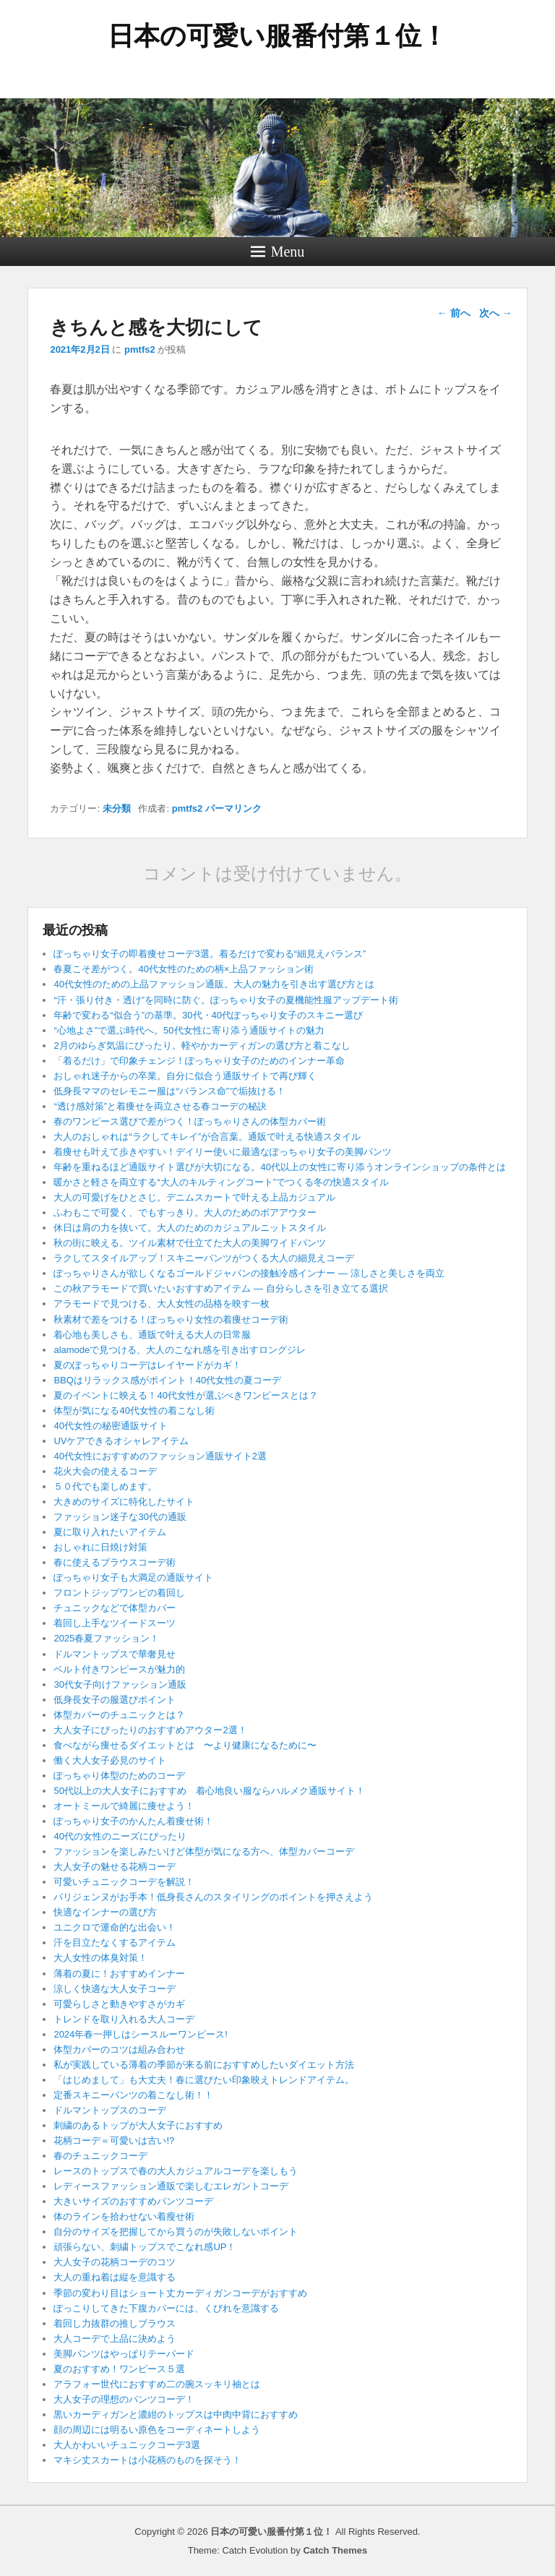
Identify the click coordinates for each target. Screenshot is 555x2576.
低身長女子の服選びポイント (114, 1699)
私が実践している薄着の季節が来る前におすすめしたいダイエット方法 (203, 2064)
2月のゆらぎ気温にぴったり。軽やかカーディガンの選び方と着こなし (201, 1045)
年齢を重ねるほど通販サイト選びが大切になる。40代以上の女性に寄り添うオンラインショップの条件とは (279, 1167)
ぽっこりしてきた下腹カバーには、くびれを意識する (166, 2308)
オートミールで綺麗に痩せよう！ (123, 1805)
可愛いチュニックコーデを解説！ (123, 1881)
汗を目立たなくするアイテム (114, 1942)
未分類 (117, 808)
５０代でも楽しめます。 (105, 1486)
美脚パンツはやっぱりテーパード (123, 2353)
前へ (453, 313)
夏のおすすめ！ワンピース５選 (123, 2369)
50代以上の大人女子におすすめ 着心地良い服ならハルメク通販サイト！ (208, 1790)
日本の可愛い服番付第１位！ (277, 36)
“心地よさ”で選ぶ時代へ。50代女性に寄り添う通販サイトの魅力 (188, 1030)
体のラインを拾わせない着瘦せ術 (123, 2216)
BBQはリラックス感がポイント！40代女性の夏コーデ (167, 1380)
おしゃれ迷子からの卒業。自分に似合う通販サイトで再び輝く (185, 1075)
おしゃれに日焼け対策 (100, 1547)
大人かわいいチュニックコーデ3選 (126, 2444)
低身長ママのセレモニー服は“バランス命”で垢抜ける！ (169, 1091)
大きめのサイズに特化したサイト (123, 1501)
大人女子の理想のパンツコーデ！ (123, 2399)
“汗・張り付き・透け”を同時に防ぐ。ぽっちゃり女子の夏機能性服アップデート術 (225, 1000)
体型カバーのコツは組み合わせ (119, 2049)
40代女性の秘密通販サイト (110, 1425)
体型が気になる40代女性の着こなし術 (133, 1410)
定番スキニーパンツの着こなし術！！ (133, 2095)
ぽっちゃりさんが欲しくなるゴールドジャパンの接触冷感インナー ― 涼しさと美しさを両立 (248, 1273)
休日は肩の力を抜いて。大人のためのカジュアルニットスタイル (189, 1227)
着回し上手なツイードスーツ (114, 1623)
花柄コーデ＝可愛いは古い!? (113, 2140)
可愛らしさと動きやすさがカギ (119, 2003)
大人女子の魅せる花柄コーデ (114, 1866)
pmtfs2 (139, 349)
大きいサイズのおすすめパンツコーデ (133, 2201)
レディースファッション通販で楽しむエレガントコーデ (170, 2186)
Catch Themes (335, 2550)
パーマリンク (233, 808)
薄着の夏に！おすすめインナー (119, 1973)
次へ (495, 313)
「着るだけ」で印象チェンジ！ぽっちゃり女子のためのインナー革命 (199, 1060)
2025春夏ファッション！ (106, 1638)
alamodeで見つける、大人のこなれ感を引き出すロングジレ (179, 1349)
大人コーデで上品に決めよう (114, 2338)
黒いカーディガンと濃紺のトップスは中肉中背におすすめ (175, 2414)
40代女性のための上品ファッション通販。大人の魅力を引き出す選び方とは (213, 984)
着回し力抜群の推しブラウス (114, 2323)
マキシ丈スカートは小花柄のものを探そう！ (147, 2460)
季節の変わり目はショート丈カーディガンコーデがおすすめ (180, 2293)
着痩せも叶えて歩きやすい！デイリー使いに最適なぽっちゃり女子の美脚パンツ (222, 1151)
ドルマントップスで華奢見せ (114, 1654)
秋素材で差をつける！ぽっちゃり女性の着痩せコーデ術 (170, 1319)
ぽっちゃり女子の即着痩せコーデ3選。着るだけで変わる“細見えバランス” (209, 953)
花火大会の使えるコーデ (105, 1471)
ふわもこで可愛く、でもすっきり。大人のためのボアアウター (185, 1212)
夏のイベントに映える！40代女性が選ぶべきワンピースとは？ (185, 1395)
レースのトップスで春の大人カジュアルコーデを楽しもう (175, 2170)
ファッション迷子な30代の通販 (119, 1516)
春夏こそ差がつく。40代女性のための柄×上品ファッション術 (183, 968)
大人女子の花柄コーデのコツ (114, 2262)
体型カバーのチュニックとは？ (119, 1714)
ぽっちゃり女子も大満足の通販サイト (133, 1577)
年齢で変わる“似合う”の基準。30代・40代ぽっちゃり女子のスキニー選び (208, 1015)
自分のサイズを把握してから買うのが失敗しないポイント (175, 2231)
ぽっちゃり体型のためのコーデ (119, 1775)
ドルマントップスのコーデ (109, 2110)
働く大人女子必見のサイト (109, 1760)
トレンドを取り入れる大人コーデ (123, 2019)
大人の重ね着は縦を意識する (114, 2277)
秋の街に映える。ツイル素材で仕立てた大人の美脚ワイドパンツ (189, 1242)
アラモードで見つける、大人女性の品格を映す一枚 (161, 1303)
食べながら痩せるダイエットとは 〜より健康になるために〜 (185, 1745)
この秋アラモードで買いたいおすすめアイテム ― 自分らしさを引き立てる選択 (220, 1288)
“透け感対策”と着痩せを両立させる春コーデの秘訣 (160, 1106)
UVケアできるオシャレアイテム (121, 1440)
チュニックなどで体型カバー (114, 1607)
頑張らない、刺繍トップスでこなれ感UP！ (144, 2246)
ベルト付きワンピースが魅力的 (119, 1669)
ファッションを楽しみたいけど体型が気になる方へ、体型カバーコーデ (203, 1851)
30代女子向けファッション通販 (119, 1684)
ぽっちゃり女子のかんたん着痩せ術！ (133, 1821)
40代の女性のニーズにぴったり (119, 1836)
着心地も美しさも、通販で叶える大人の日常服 (152, 1334)
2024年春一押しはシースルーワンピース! (140, 2034)
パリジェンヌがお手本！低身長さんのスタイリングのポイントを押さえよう (213, 1897)
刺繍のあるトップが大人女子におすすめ (138, 2125)
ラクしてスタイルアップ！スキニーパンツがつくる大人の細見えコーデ (203, 1258)
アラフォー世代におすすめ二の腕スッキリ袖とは (156, 2384)
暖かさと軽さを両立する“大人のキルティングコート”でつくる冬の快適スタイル (221, 1182)
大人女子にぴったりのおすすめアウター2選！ (149, 1730)
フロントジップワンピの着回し (119, 1592)
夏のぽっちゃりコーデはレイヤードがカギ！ (147, 1365)
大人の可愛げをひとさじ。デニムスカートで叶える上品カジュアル (194, 1197)
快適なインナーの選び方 (105, 1912)
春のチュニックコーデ (100, 2155)
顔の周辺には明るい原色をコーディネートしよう (156, 2429)
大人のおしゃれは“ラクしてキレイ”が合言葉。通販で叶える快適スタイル (207, 1136)
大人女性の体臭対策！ (100, 1957)
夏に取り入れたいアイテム (109, 1532)
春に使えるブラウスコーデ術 (114, 1562)
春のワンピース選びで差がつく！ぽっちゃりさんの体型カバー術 (189, 1121)
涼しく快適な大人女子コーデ (114, 1988)
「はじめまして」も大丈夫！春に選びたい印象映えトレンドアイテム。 (203, 2079)
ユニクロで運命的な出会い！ (114, 1927)
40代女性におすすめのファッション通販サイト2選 (160, 1456)
